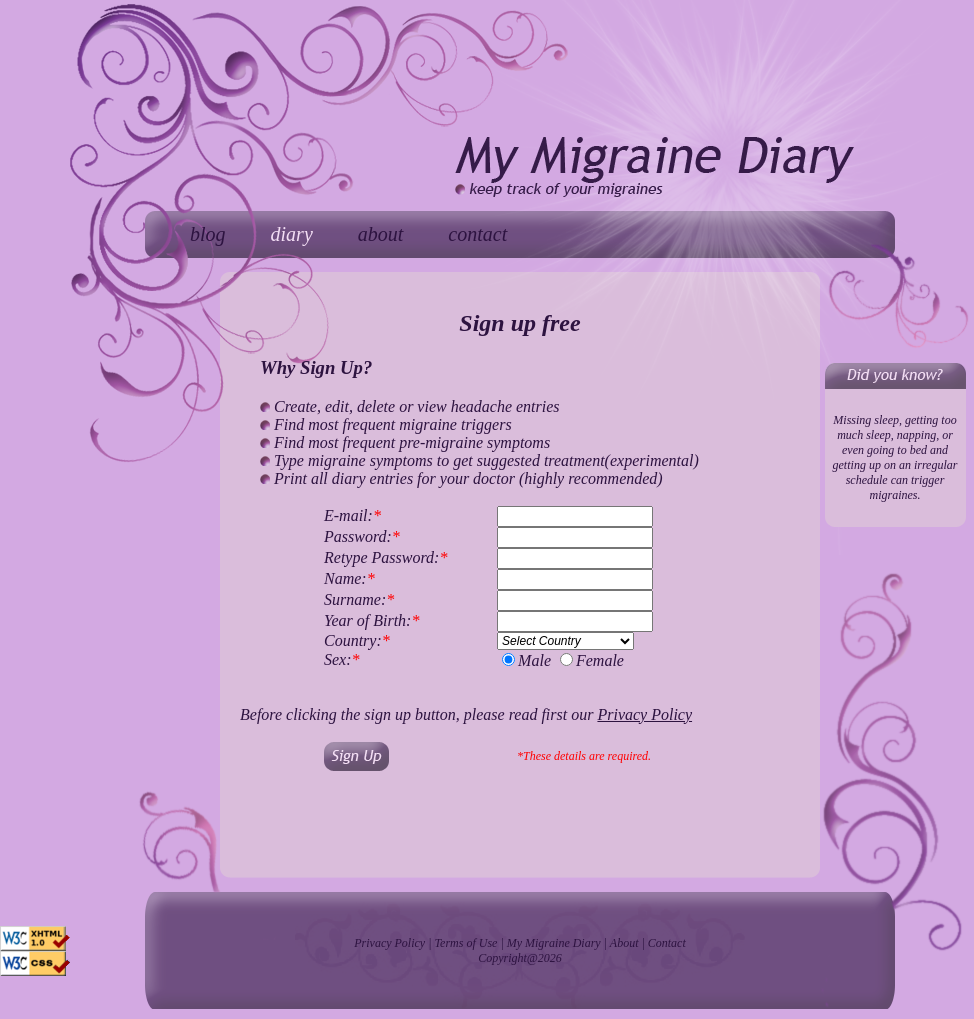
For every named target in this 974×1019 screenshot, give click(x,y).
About (624, 943)
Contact (667, 943)
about (381, 234)
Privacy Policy (389, 943)
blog (208, 234)
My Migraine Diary (554, 943)
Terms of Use (466, 943)
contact (477, 234)
